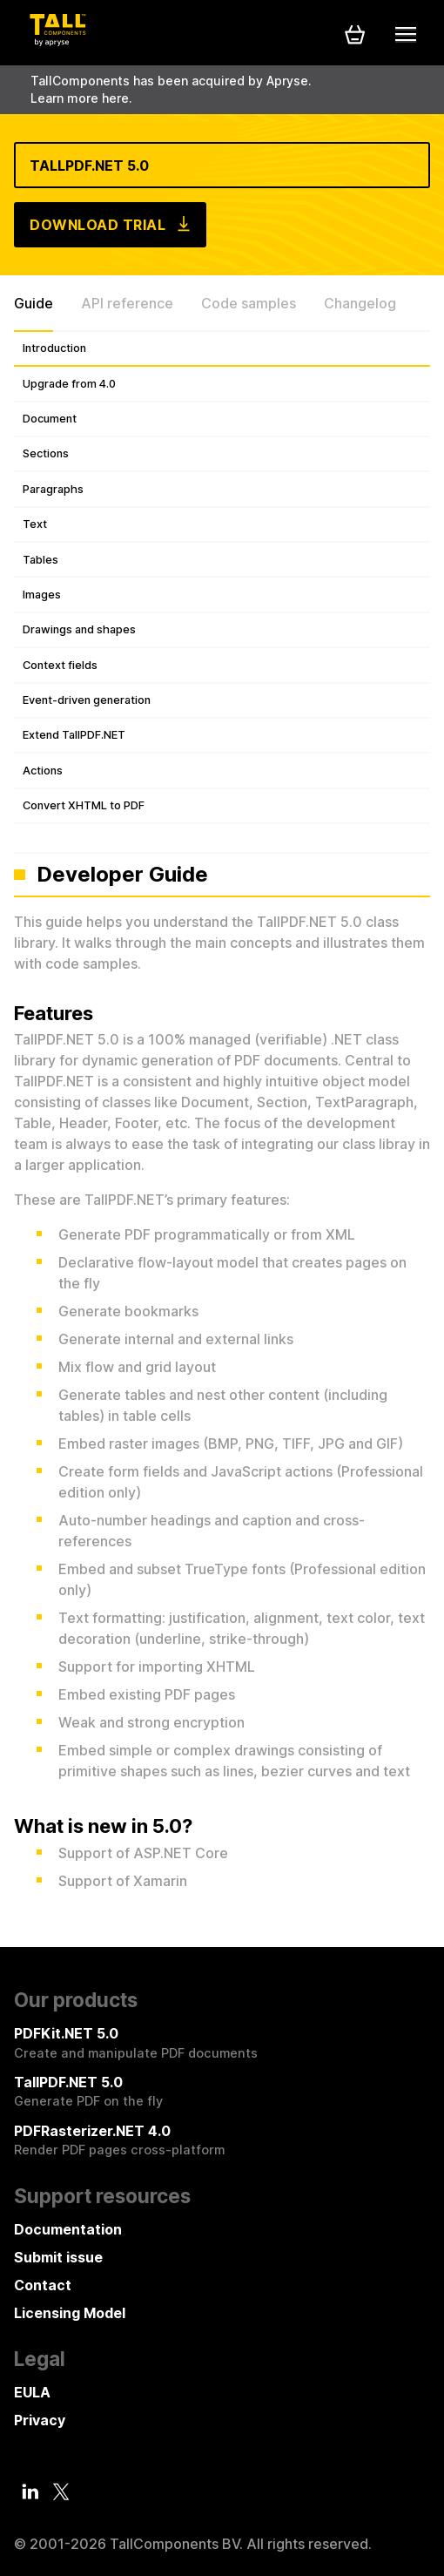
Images (42, 594)
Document (50, 418)
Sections (46, 453)
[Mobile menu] (405, 34)
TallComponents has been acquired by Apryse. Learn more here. (171, 89)
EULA (32, 2392)
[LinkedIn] (30, 2491)
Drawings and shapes (79, 629)
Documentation (68, 2229)
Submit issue (58, 2257)
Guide (33, 303)
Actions (43, 770)
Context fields (60, 665)
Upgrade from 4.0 (69, 383)
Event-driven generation (87, 700)
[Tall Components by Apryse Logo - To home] (57, 41)
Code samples (248, 303)
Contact (42, 2285)
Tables (40, 559)
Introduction (54, 348)
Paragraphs (53, 489)
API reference (127, 303)
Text (35, 524)
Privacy (39, 2420)
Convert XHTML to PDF (84, 805)
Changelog (360, 303)
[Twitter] (61, 2492)
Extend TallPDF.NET (74, 734)
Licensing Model (69, 2313)
